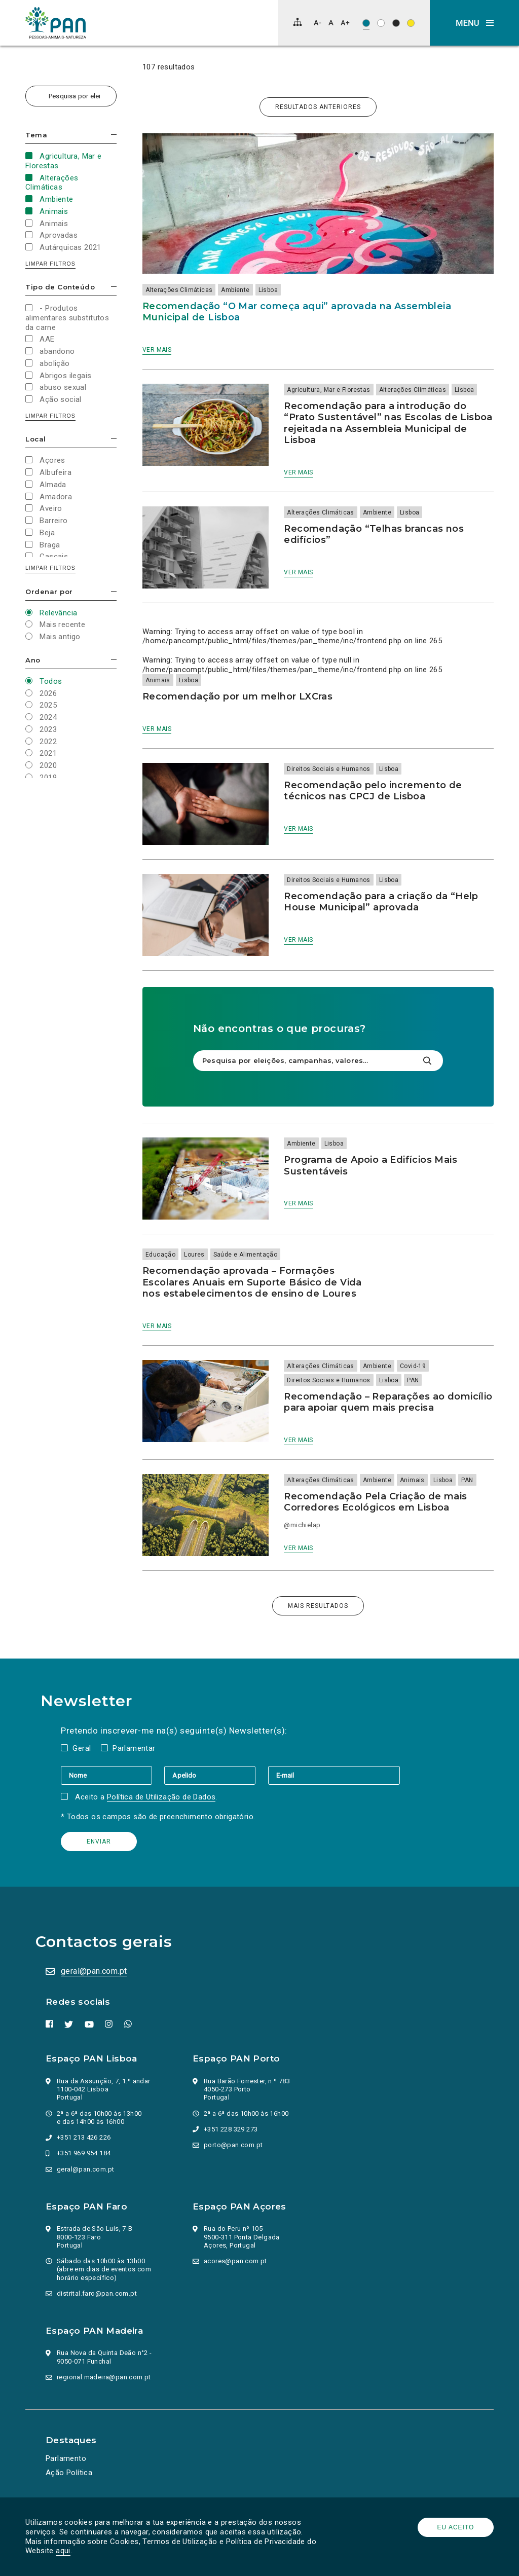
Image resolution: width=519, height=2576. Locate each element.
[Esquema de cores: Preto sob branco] (381, 23)
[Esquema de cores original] (366, 23)
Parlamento (66, 2458)
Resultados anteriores (318, 107)
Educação (160, 1254)
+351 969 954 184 (83, 2153)
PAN (413, 1380)
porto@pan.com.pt (233, 2145)
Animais (157, 680)
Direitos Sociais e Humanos (328, 768)
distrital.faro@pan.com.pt (97, 2293)
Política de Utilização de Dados (161, 1796)
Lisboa (268, 289)
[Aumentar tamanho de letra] (345, 22)
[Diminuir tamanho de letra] (317, 22)
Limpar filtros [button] (50, 264)
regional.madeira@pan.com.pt (104, 2377)
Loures (194, 1254)
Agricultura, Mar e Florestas (328, 389)
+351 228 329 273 (230, 2129)
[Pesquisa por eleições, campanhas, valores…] (71, 96)
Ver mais (156, 349)
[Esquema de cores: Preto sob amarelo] (411, 23)
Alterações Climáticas (178, 289)
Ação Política (69, 2472)
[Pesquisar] (427, 1060)
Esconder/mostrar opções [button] (114, 134)
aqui (63, 2550)
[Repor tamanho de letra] (330, 22)
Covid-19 (413, 1366)
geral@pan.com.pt (94, 1971)
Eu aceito (455, 2527)
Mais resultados (318, 1605)
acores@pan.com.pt (235, 2261)
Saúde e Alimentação (245, 1254)
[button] (474, 23)
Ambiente (235, 289)
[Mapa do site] (297, 22)
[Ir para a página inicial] (55, 23)
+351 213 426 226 (83, 2137)
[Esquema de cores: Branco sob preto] (396, 23)
